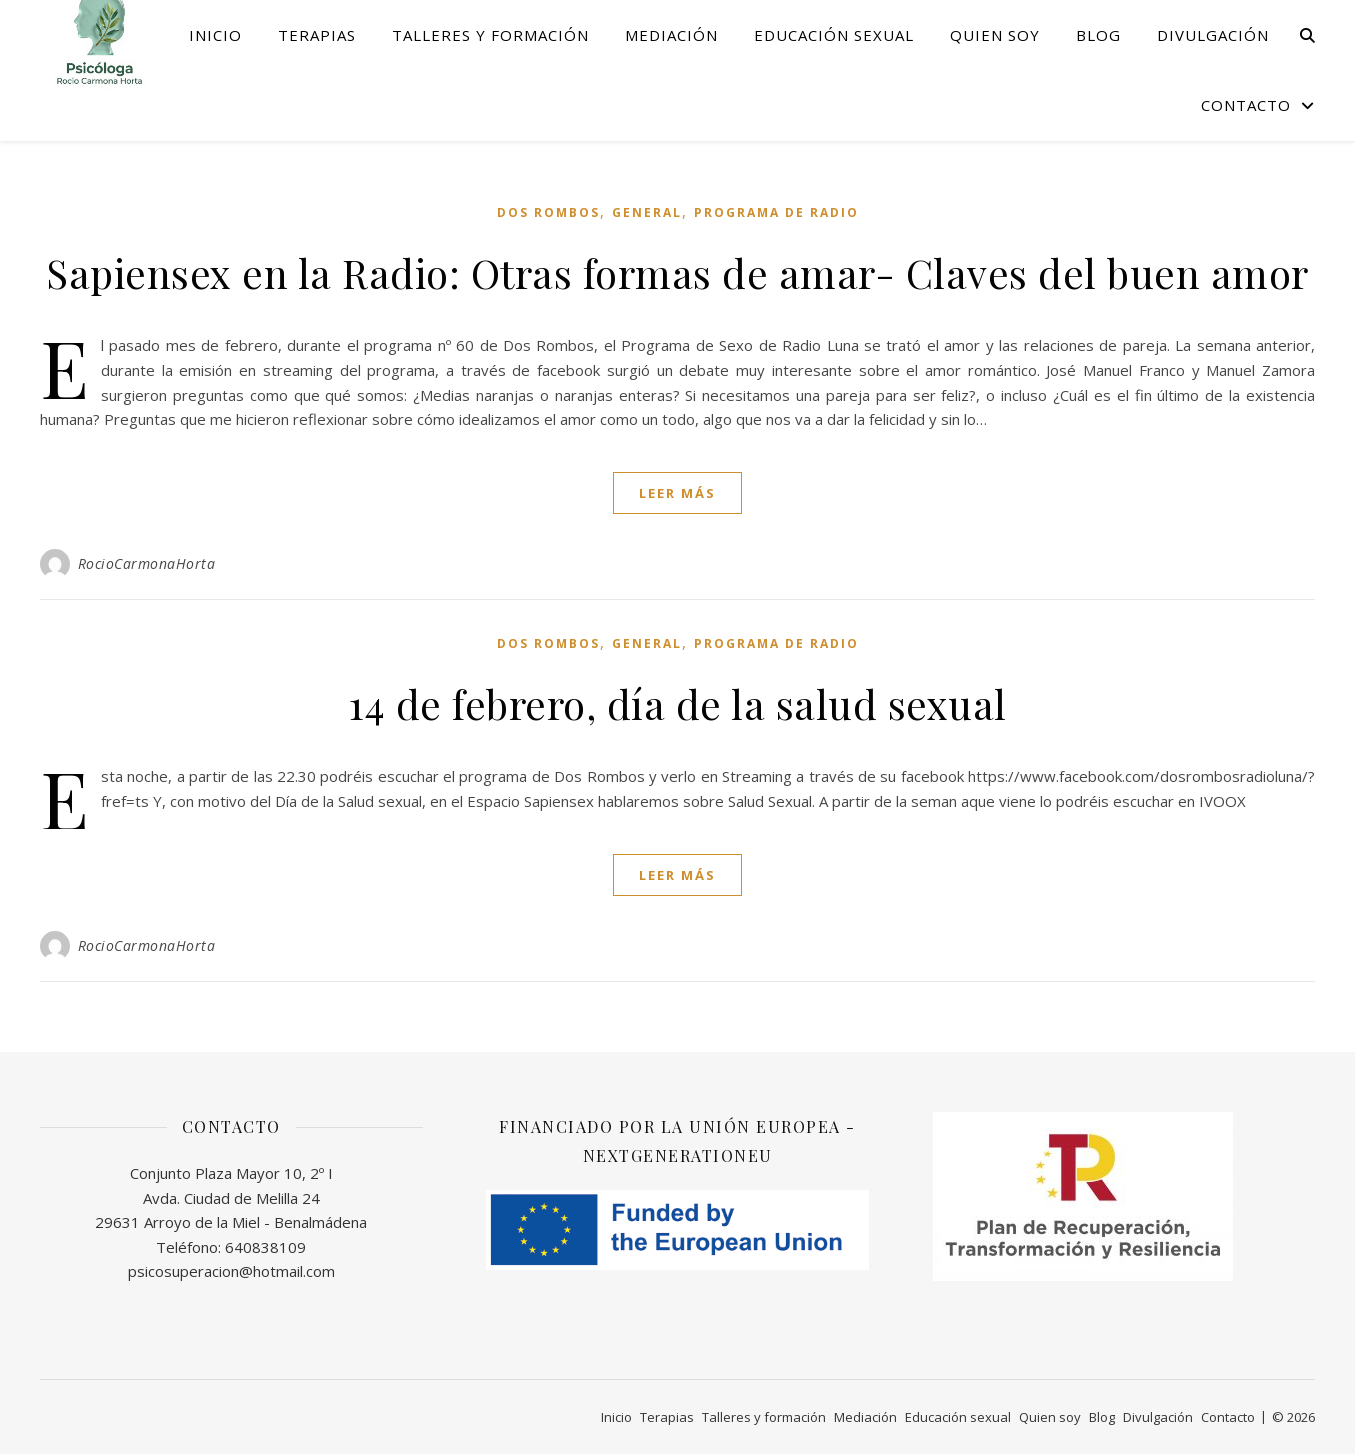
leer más (677, 493)
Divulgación (1213, 35)
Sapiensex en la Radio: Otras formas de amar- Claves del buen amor (677, 272)
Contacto (1246, 105)
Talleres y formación (490, 35)
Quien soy (995, 35)
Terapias (317, 35)
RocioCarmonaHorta (147, 563)
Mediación (671, 35)
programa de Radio (776, 212)
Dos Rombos (548, 212)
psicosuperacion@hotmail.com (231, 1271)
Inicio (215, 35)
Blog (1098, 35)
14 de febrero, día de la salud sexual (677, 703)
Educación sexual (834, 35)
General (647, 212)
